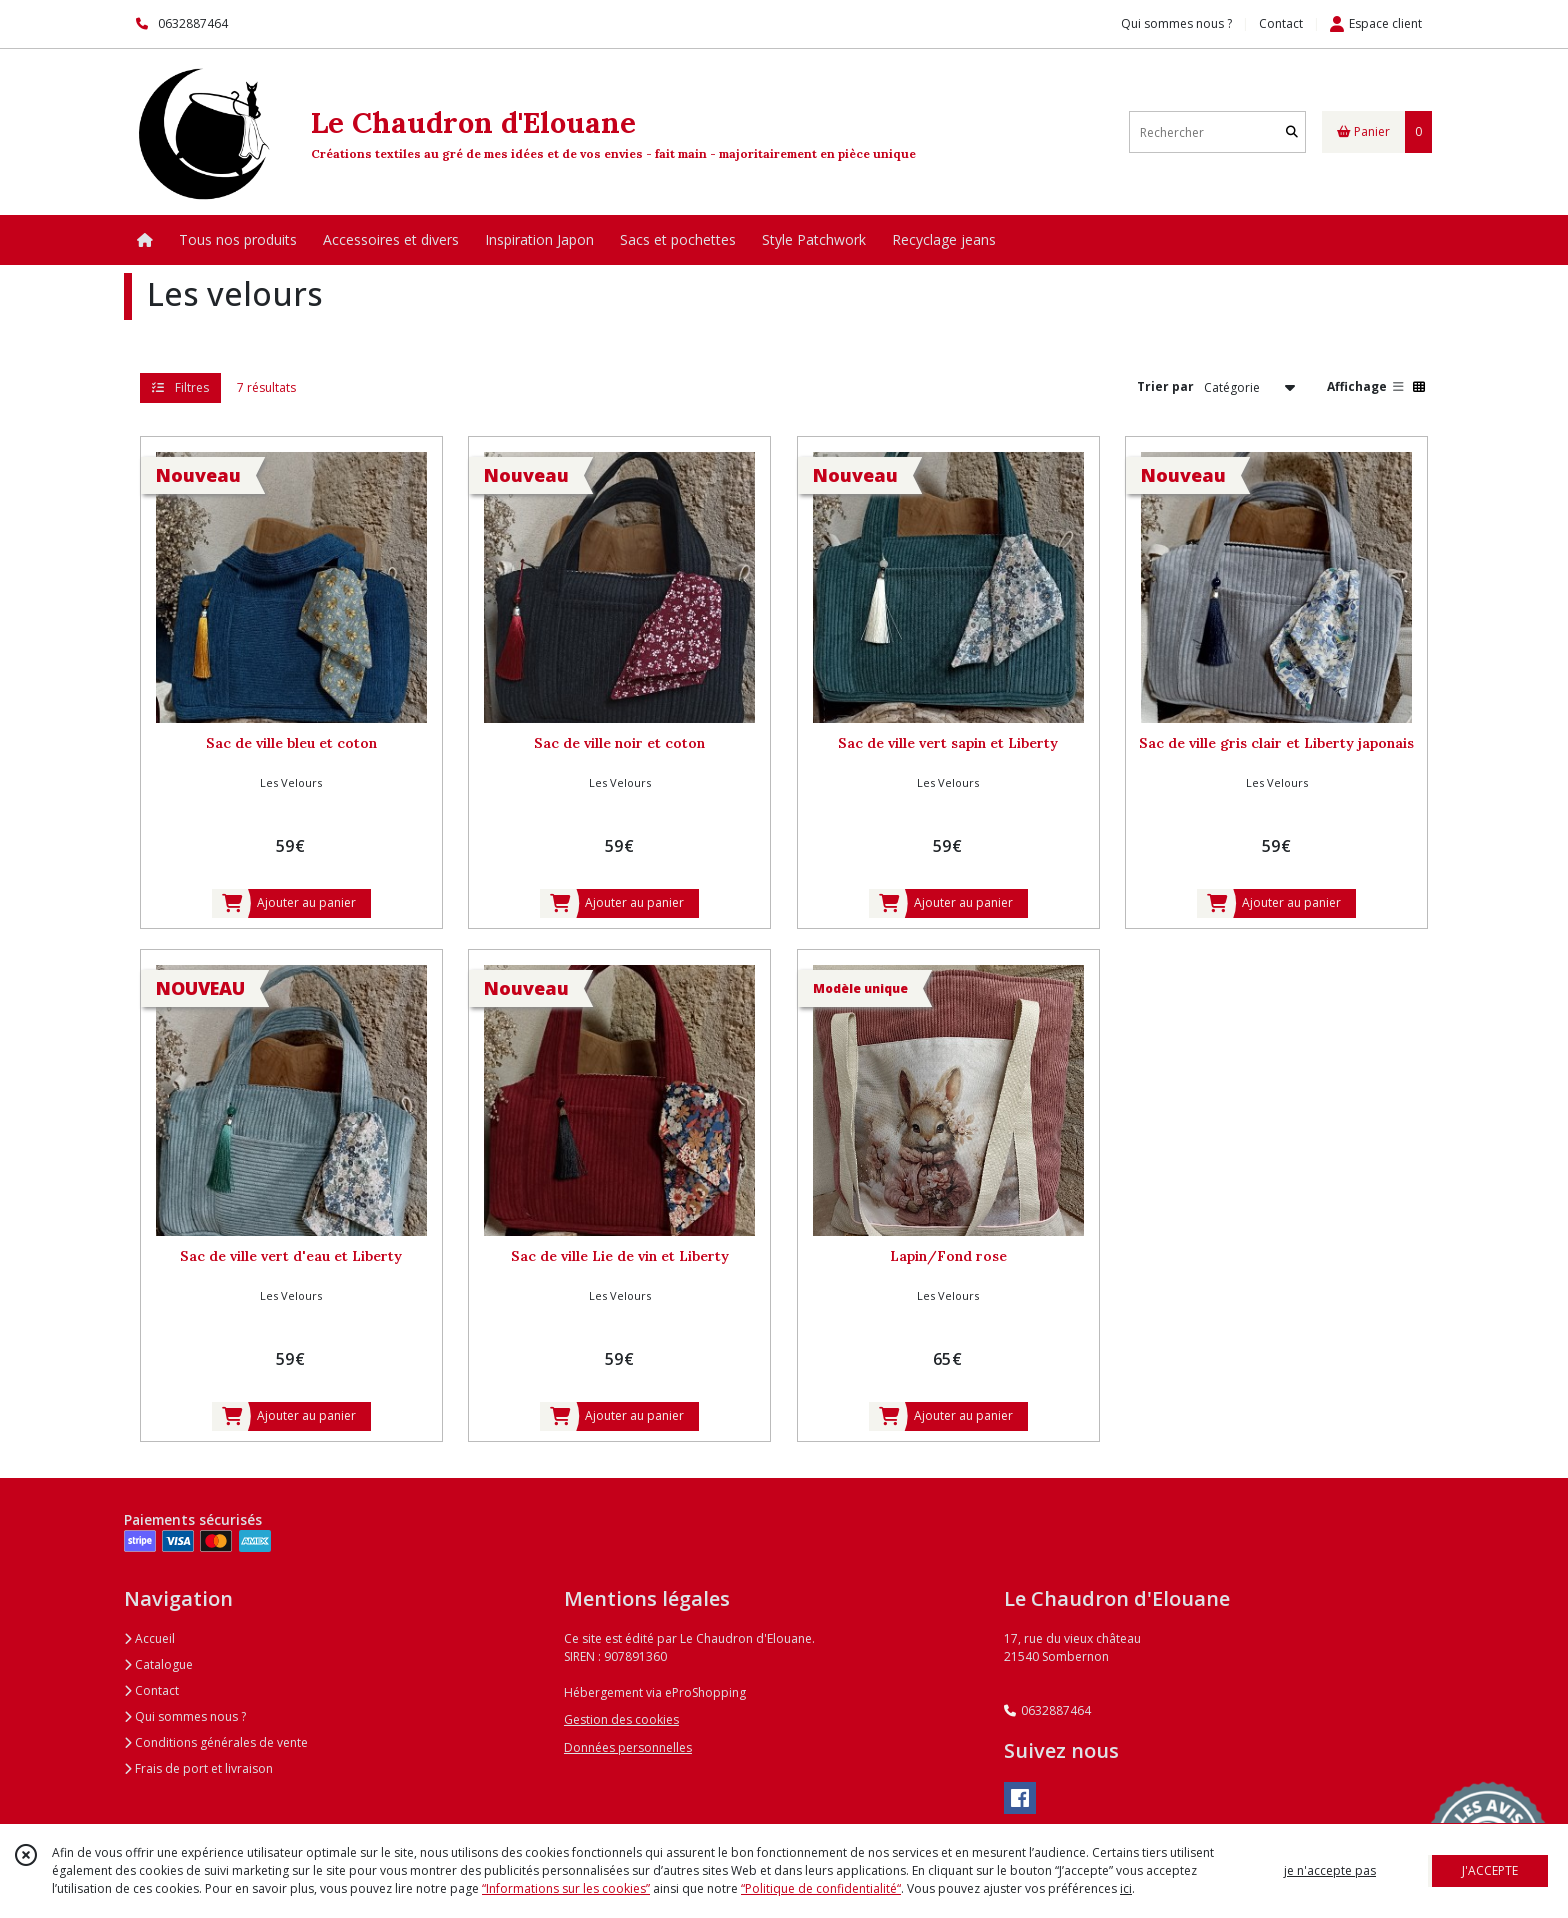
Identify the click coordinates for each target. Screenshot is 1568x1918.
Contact (1281, 23)
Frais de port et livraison (198, 1768)
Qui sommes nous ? (185, 1716)
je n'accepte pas (1330, 1870)
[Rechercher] (1292, 132)
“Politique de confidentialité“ (821, 1888)
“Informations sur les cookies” (566, 1888)
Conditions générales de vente (216, 1742)
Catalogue (158, 1664)
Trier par (1165, 386)
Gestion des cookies (621, 1719)
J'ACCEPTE (1490, 1870)
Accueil (149, 1638)
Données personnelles (628, 1747)
